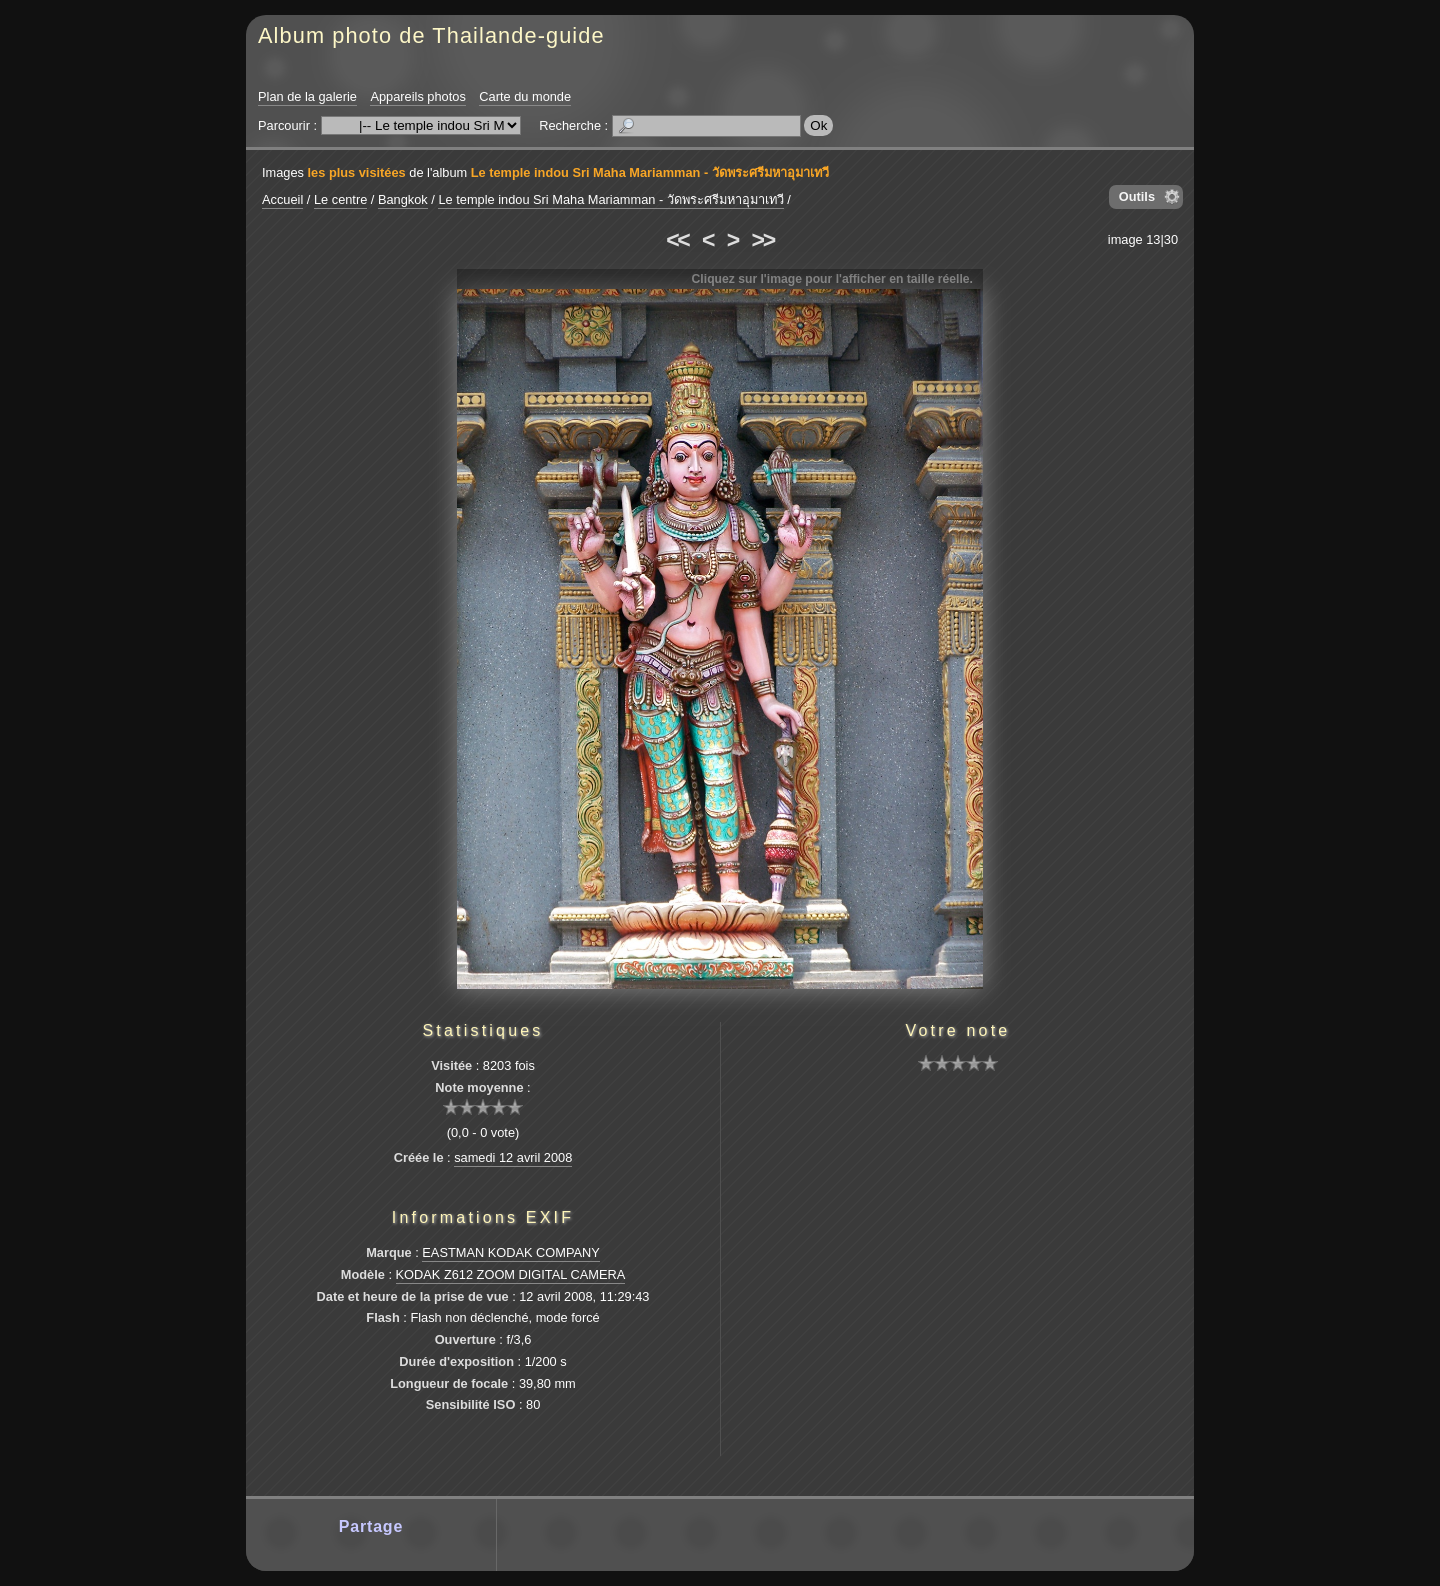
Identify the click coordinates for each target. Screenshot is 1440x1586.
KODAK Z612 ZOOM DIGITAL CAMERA (511, 1274)
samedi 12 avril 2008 (513, 1157)
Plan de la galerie (307, 96)
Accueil (282, 199)
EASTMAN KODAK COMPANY (511, 1252)
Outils (1137, 196)
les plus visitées (357, 172)
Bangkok (403, 199)
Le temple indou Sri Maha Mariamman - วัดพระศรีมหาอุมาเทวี (650, 172)
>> (763, 240)
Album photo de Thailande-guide (431, 35)
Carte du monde (525, 96)
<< (677, 240)
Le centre (340, 199)
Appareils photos (417, 96)
